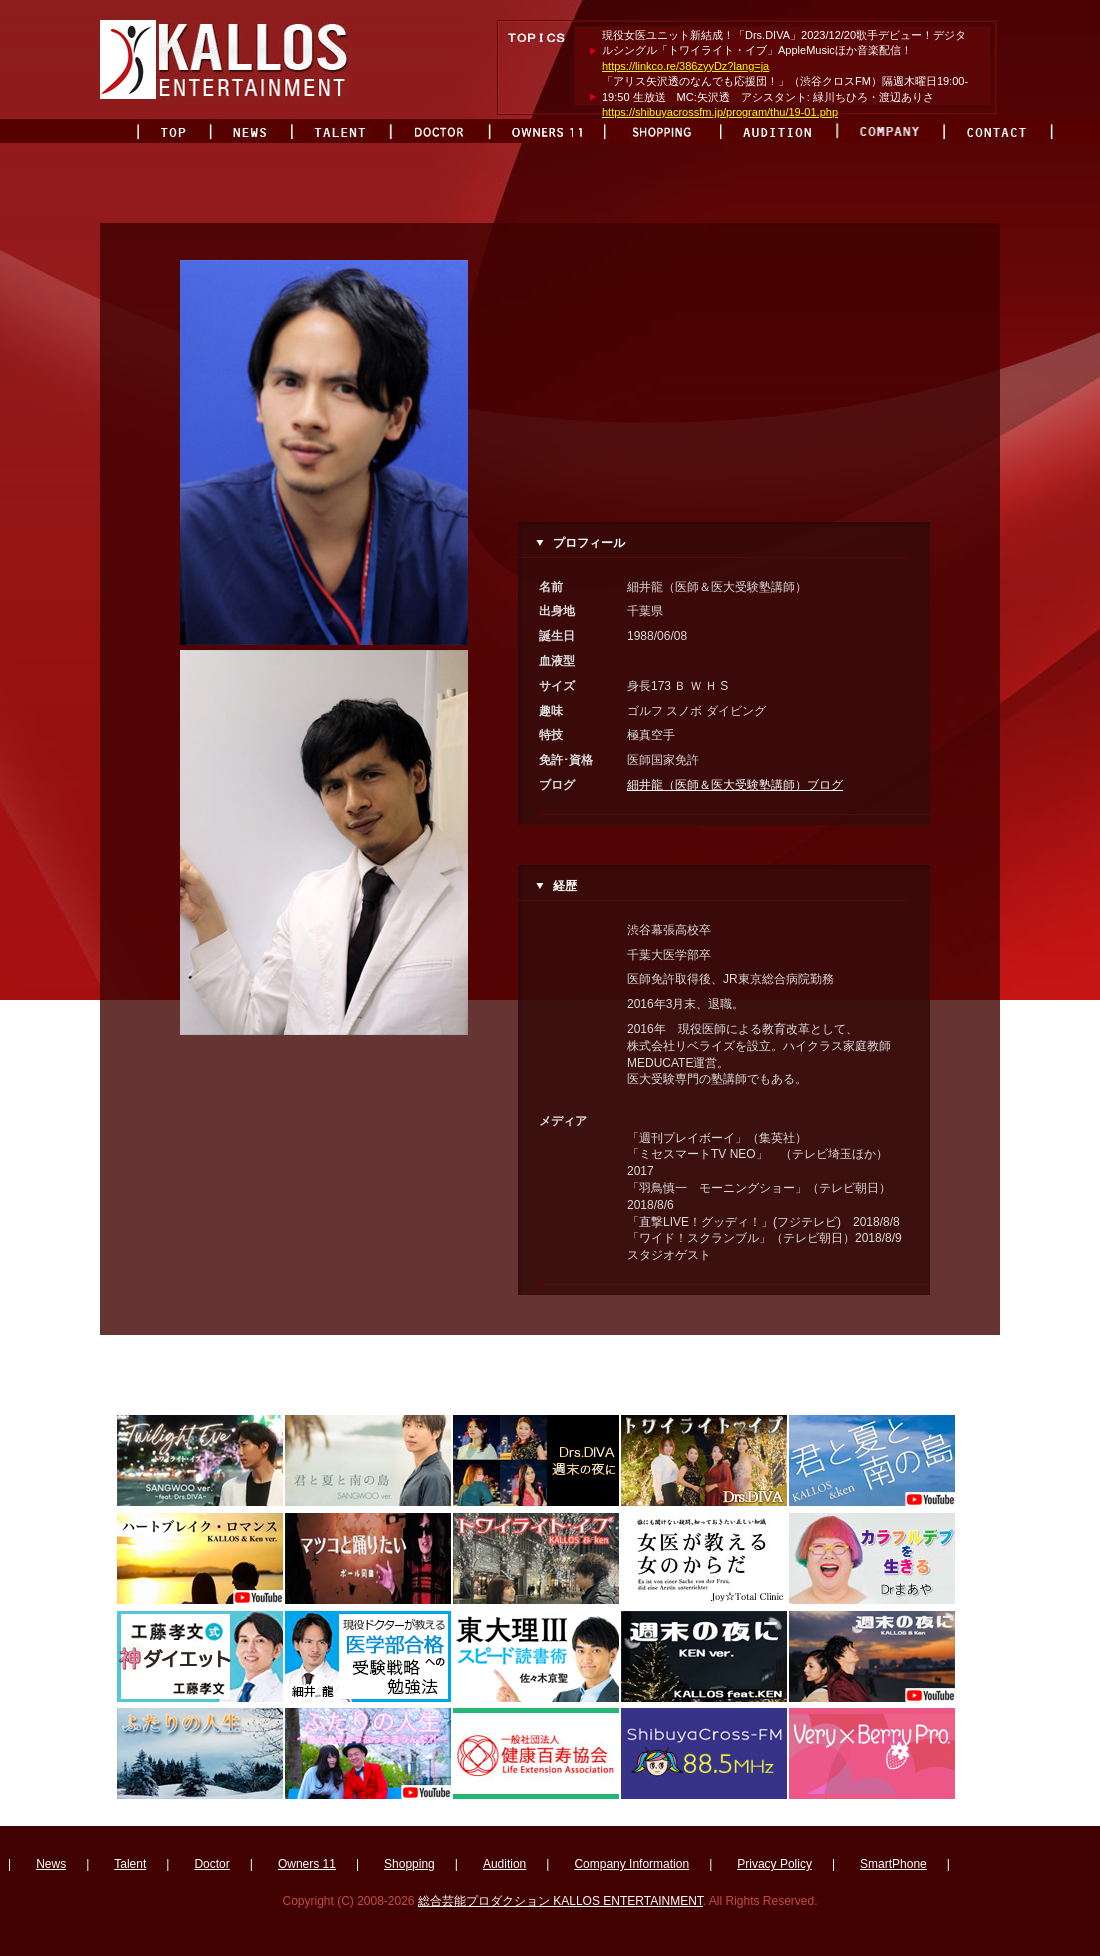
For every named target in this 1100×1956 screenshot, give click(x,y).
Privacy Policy (774, 1864)
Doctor (211, 1864)
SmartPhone (893, 1864)
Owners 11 (307, 1864)
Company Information (631, 1864)
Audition (504, 1864)
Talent (130, 1864)
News (51, 1864)
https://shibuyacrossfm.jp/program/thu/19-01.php (720, 112)
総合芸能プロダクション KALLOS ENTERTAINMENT (560, 1901)
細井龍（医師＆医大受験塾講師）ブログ (735, 785)
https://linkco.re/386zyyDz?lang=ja (685, 66)
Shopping (409, 1864)
